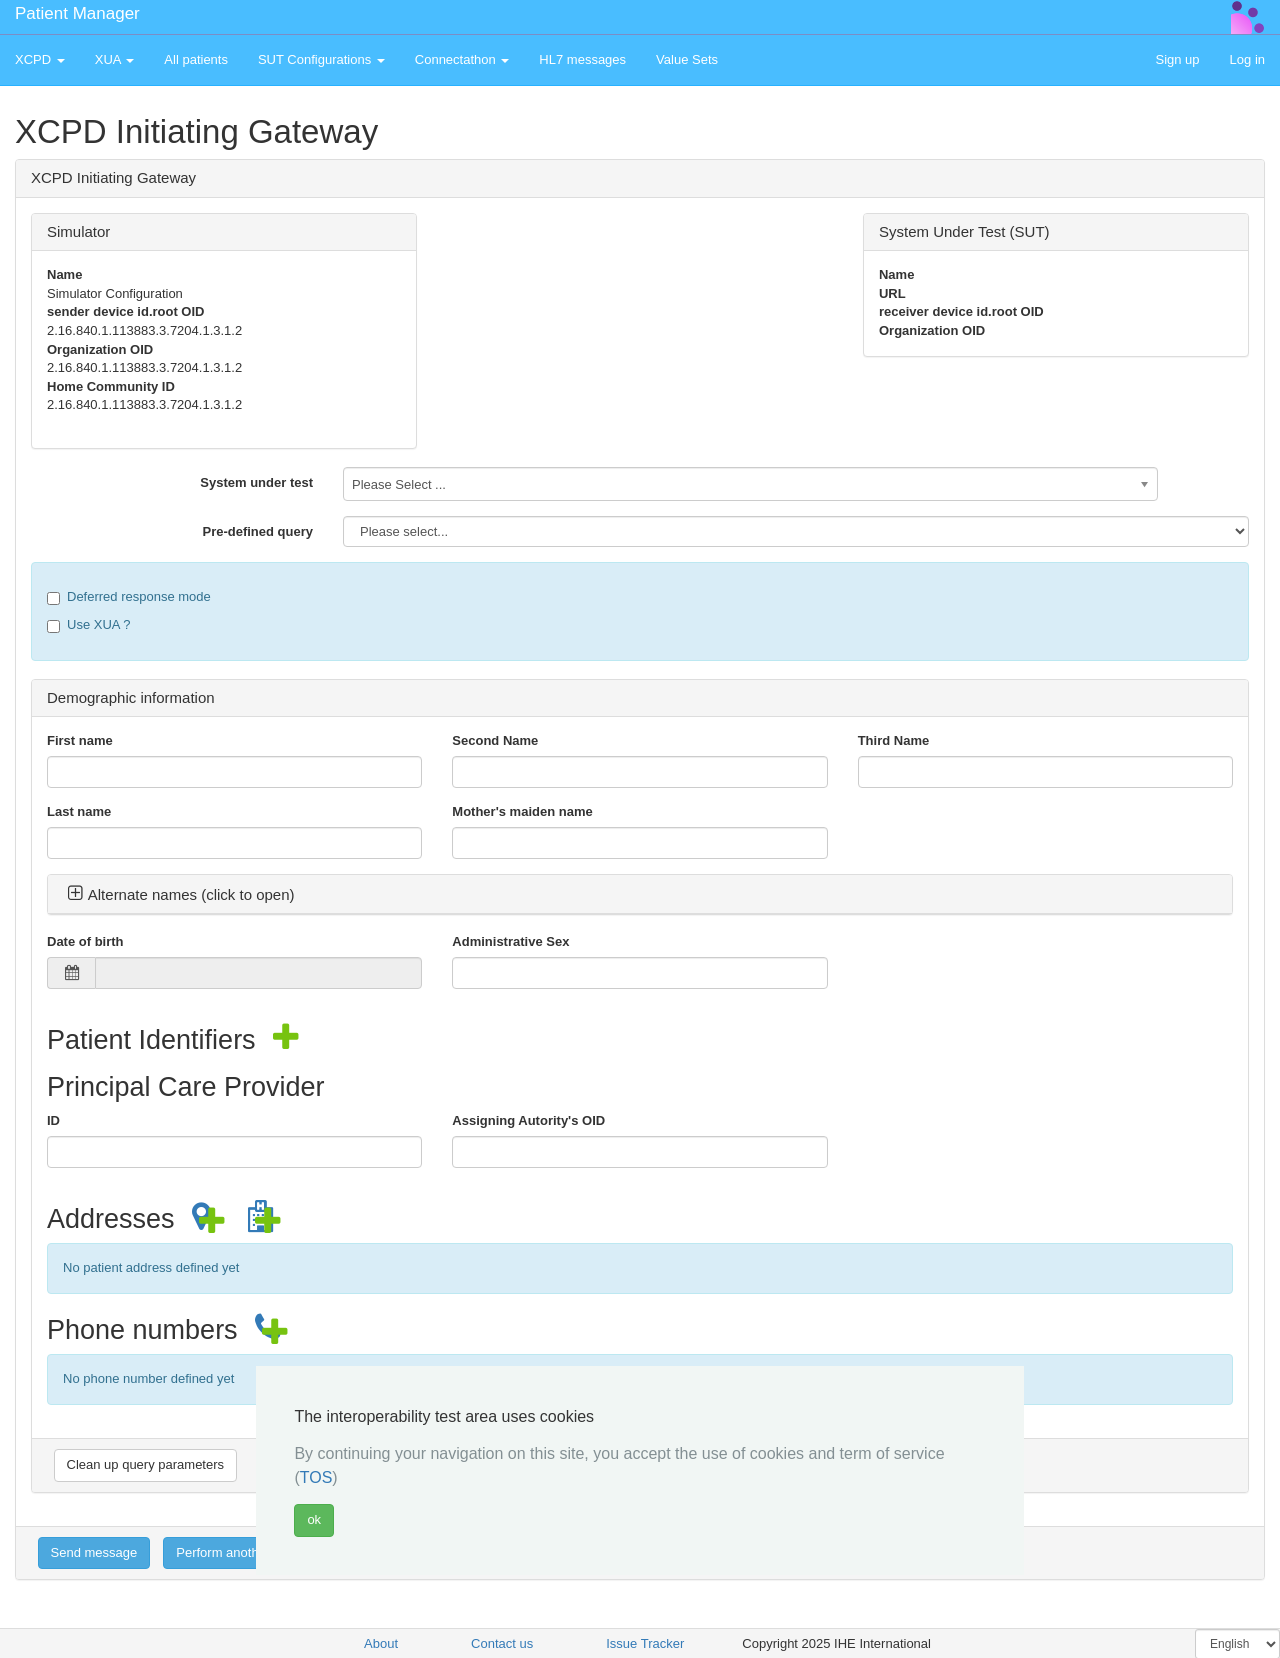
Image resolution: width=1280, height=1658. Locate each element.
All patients (196, 59)
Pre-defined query (257, 531)
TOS (316, 1477)
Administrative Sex (510, 941)
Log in (1247, 59)
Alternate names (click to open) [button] (181, 894)
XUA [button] (115, 59)
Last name (79, 811)
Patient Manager (77, 13)
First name (80, 740)
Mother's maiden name (522, 811)
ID (53, 1120)
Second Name (495, 740)
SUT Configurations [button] (321, 59)
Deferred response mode (129, 597)
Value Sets (687, 59)
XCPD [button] (40, 59)
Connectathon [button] (462, 59)
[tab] (640, 895)
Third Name (894, 740)
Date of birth (85, 941)
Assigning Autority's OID (528, 1120)
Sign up (1177, 59)
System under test (256, 482)
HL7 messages (582, 59)
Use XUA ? (89, 625)
